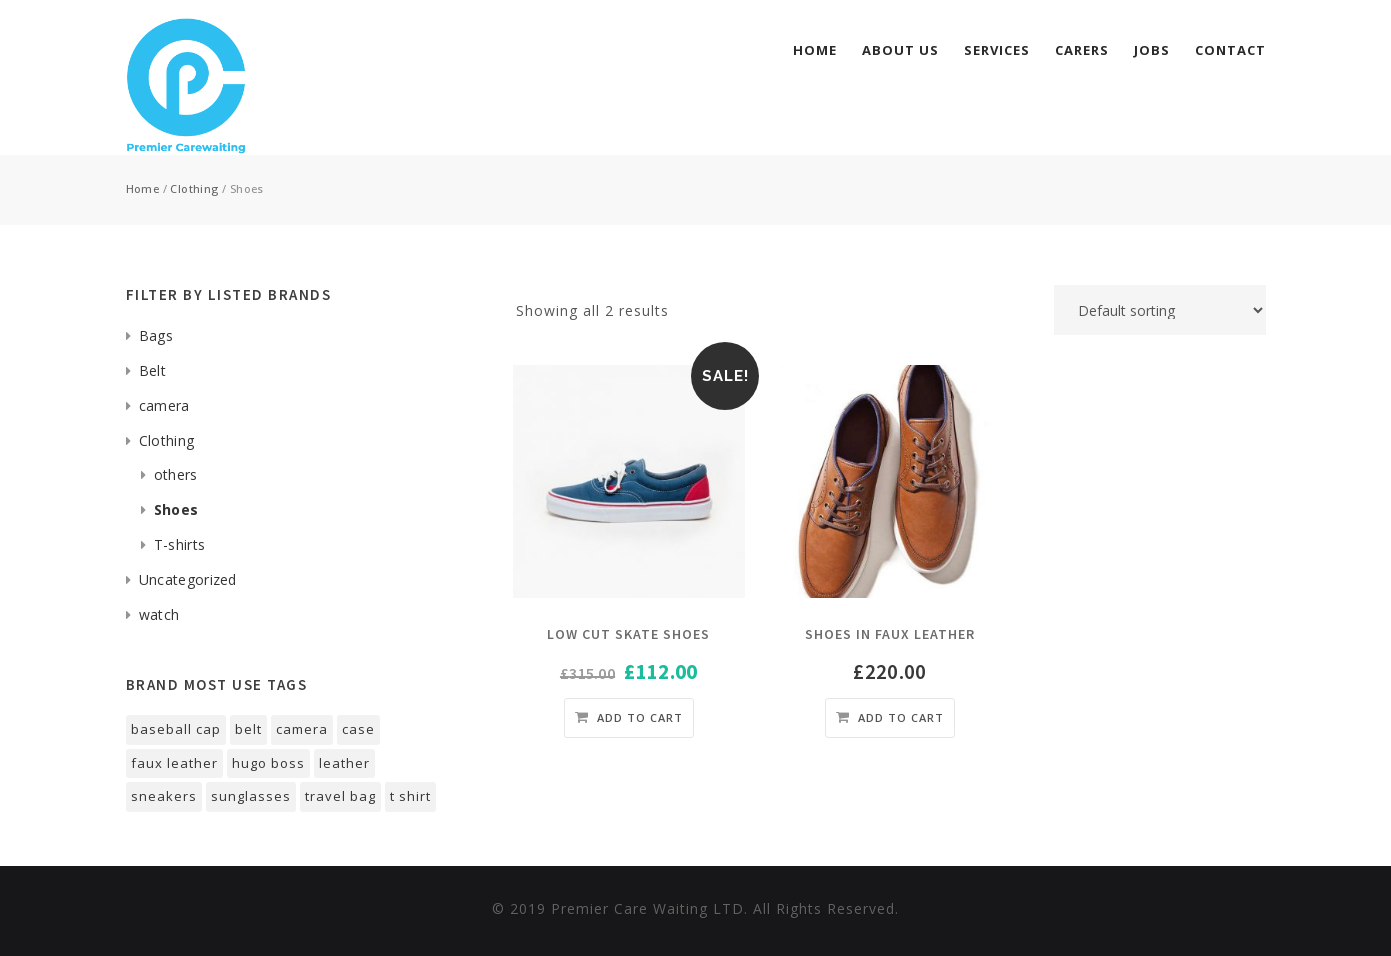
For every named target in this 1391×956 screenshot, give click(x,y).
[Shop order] (1160, 310)
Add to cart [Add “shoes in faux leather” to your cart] (901, 717)
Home (815, 50)
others (176, 474)
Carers (1082, 50)
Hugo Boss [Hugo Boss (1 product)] (268, 763)
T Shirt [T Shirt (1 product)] (410, 796)
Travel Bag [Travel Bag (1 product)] (340, 796)
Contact (1230, 50)
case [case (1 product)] (358, 729)
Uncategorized (188, 579)
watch (159, 614)
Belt (152, 370)
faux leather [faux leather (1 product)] (174, 763)
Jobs (1152, 50)
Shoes (176, 509)
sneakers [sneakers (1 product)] (164, 796)
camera (164, 405)
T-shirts (179, 544)
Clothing (194, 188)
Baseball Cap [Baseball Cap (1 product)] (176, 729)
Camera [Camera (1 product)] (302, 729)
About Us (900, 50)
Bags (156, 335)
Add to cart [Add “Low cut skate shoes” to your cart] (640, 717)
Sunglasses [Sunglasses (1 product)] (251, 796)
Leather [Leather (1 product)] (344, 763)
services (997, 50)
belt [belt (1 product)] (248, 729)
